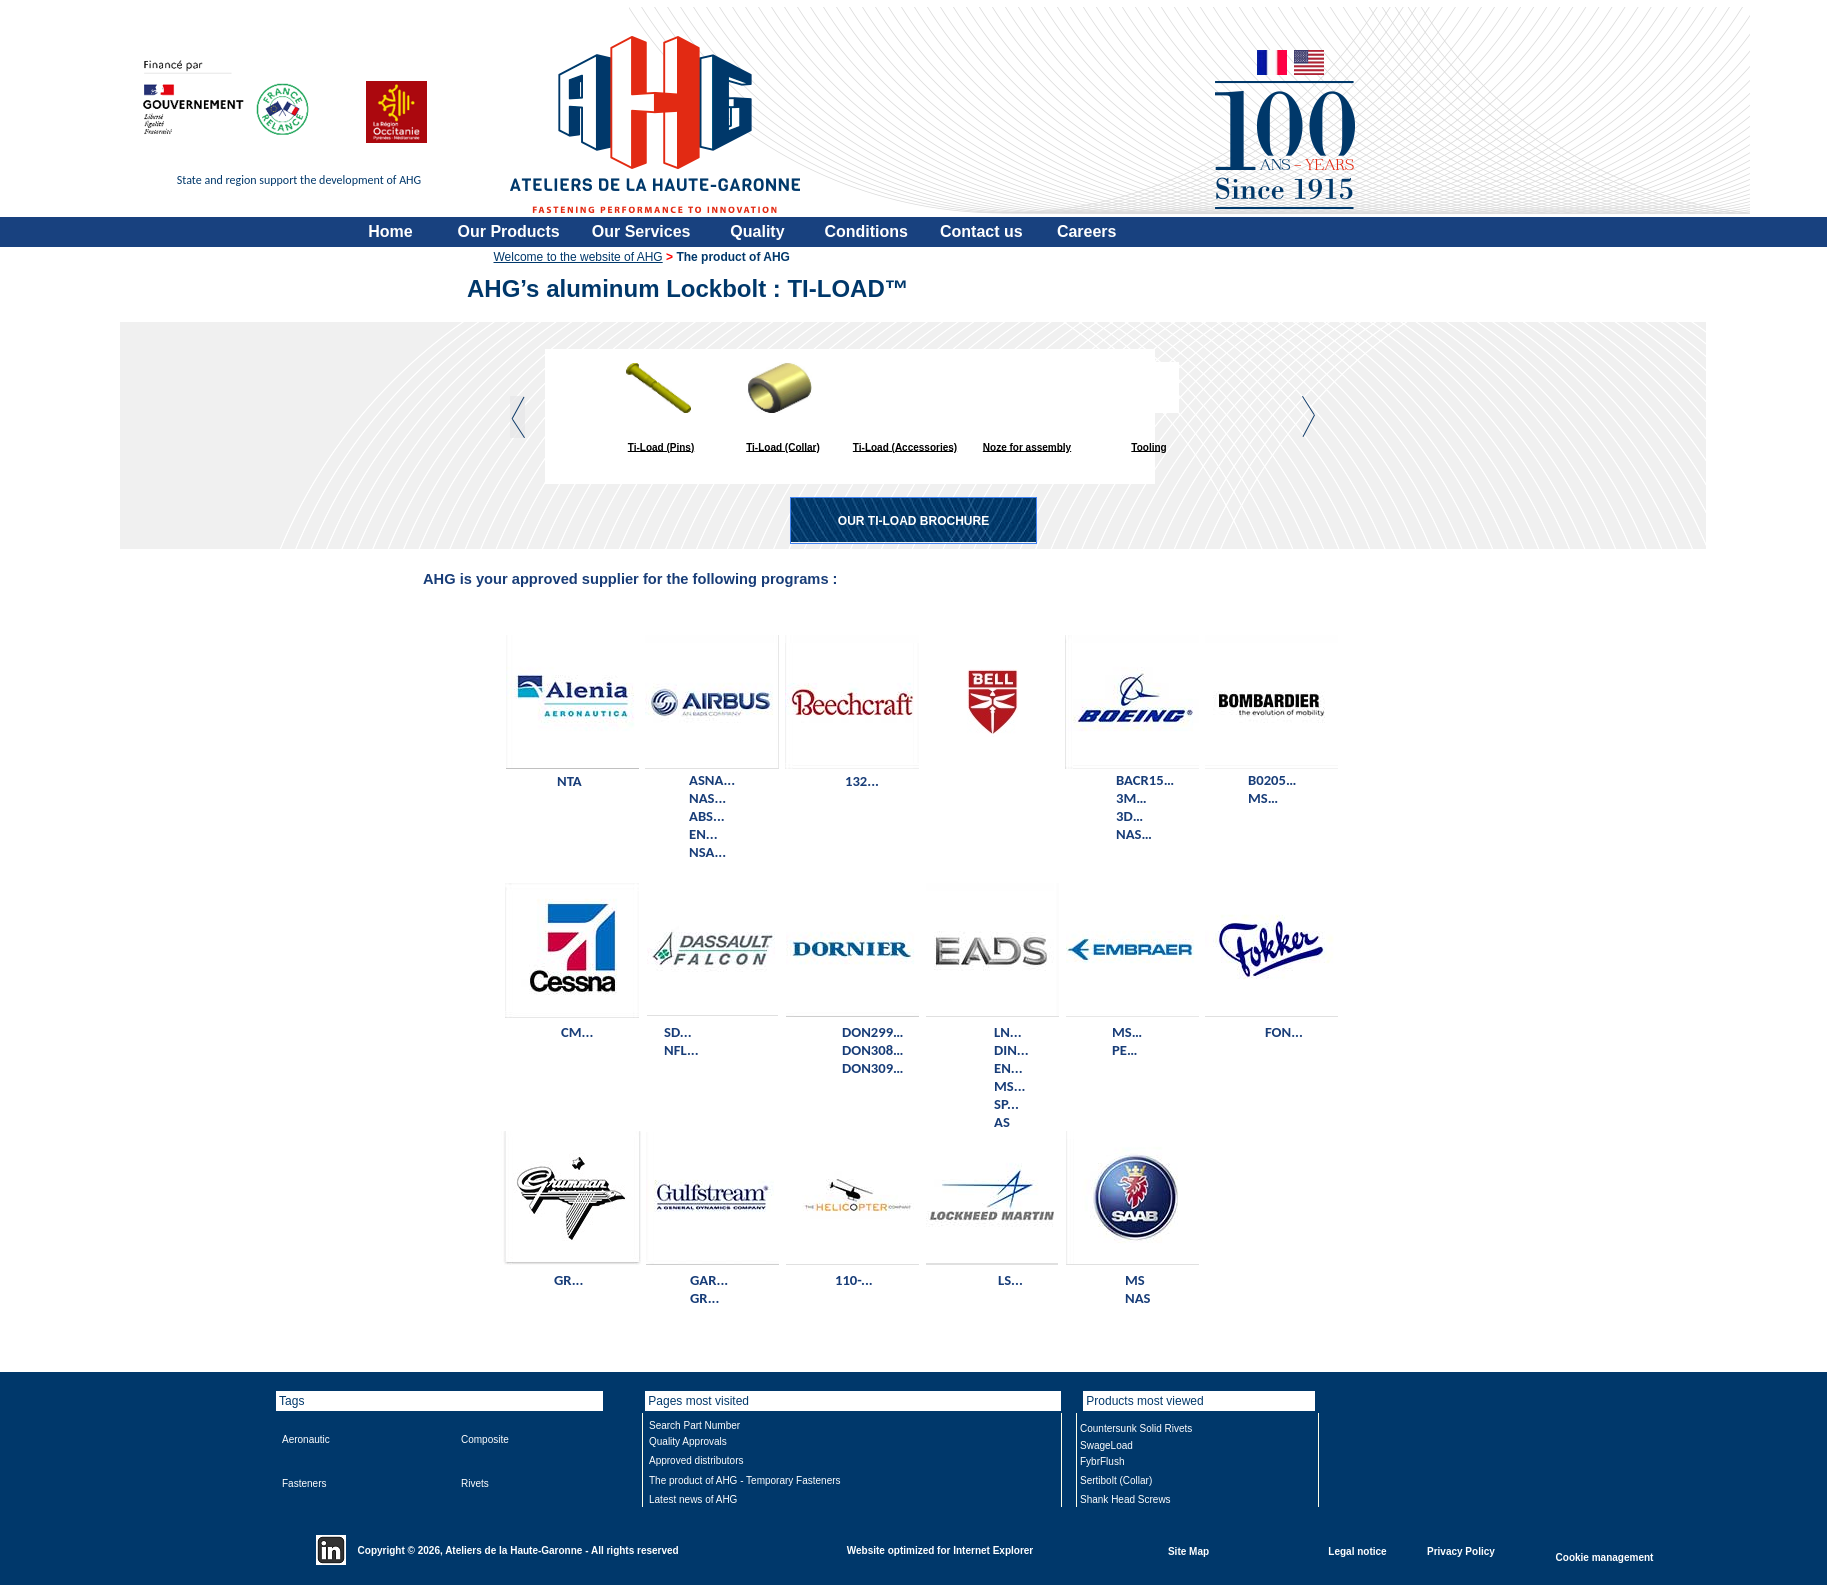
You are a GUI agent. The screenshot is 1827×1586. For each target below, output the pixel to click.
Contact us (981, 231)
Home (390, 231)
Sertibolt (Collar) (1116, 1480)
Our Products (509, 231)
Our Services (641, 231)
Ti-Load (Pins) (661, 446)
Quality (757, 231)
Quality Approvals (688, 1441)
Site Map (1188, 1550)
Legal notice (1357, 1550)
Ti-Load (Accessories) (905, 446)
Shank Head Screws (1125, 1499)
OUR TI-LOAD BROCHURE (913, 521)
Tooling (1148, 446)
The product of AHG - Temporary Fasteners (745, 1480)
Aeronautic (306, 1439)
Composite (485, 1439)
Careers (1087, 231)
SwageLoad (1106, 1445)
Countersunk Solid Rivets (1136, 1428)
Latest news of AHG (693, 1499)
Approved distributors (696, 1460)
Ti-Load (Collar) (783, 446)
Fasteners (304, 1483)
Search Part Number (694, 1425)
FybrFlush (1102, 1461)
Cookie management (1605, 1556)
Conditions (866, 231)
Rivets (475, 1483)
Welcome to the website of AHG (578, 257)
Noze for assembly (1027, 446)
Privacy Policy (1461, 1550)
